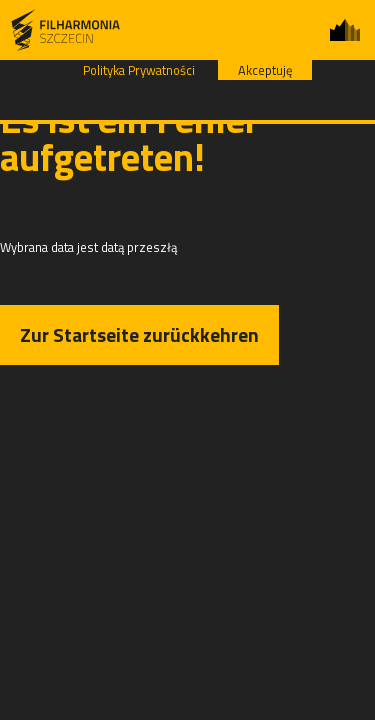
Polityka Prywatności (139, 70)
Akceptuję (265, 70)
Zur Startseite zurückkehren (139, 334)
